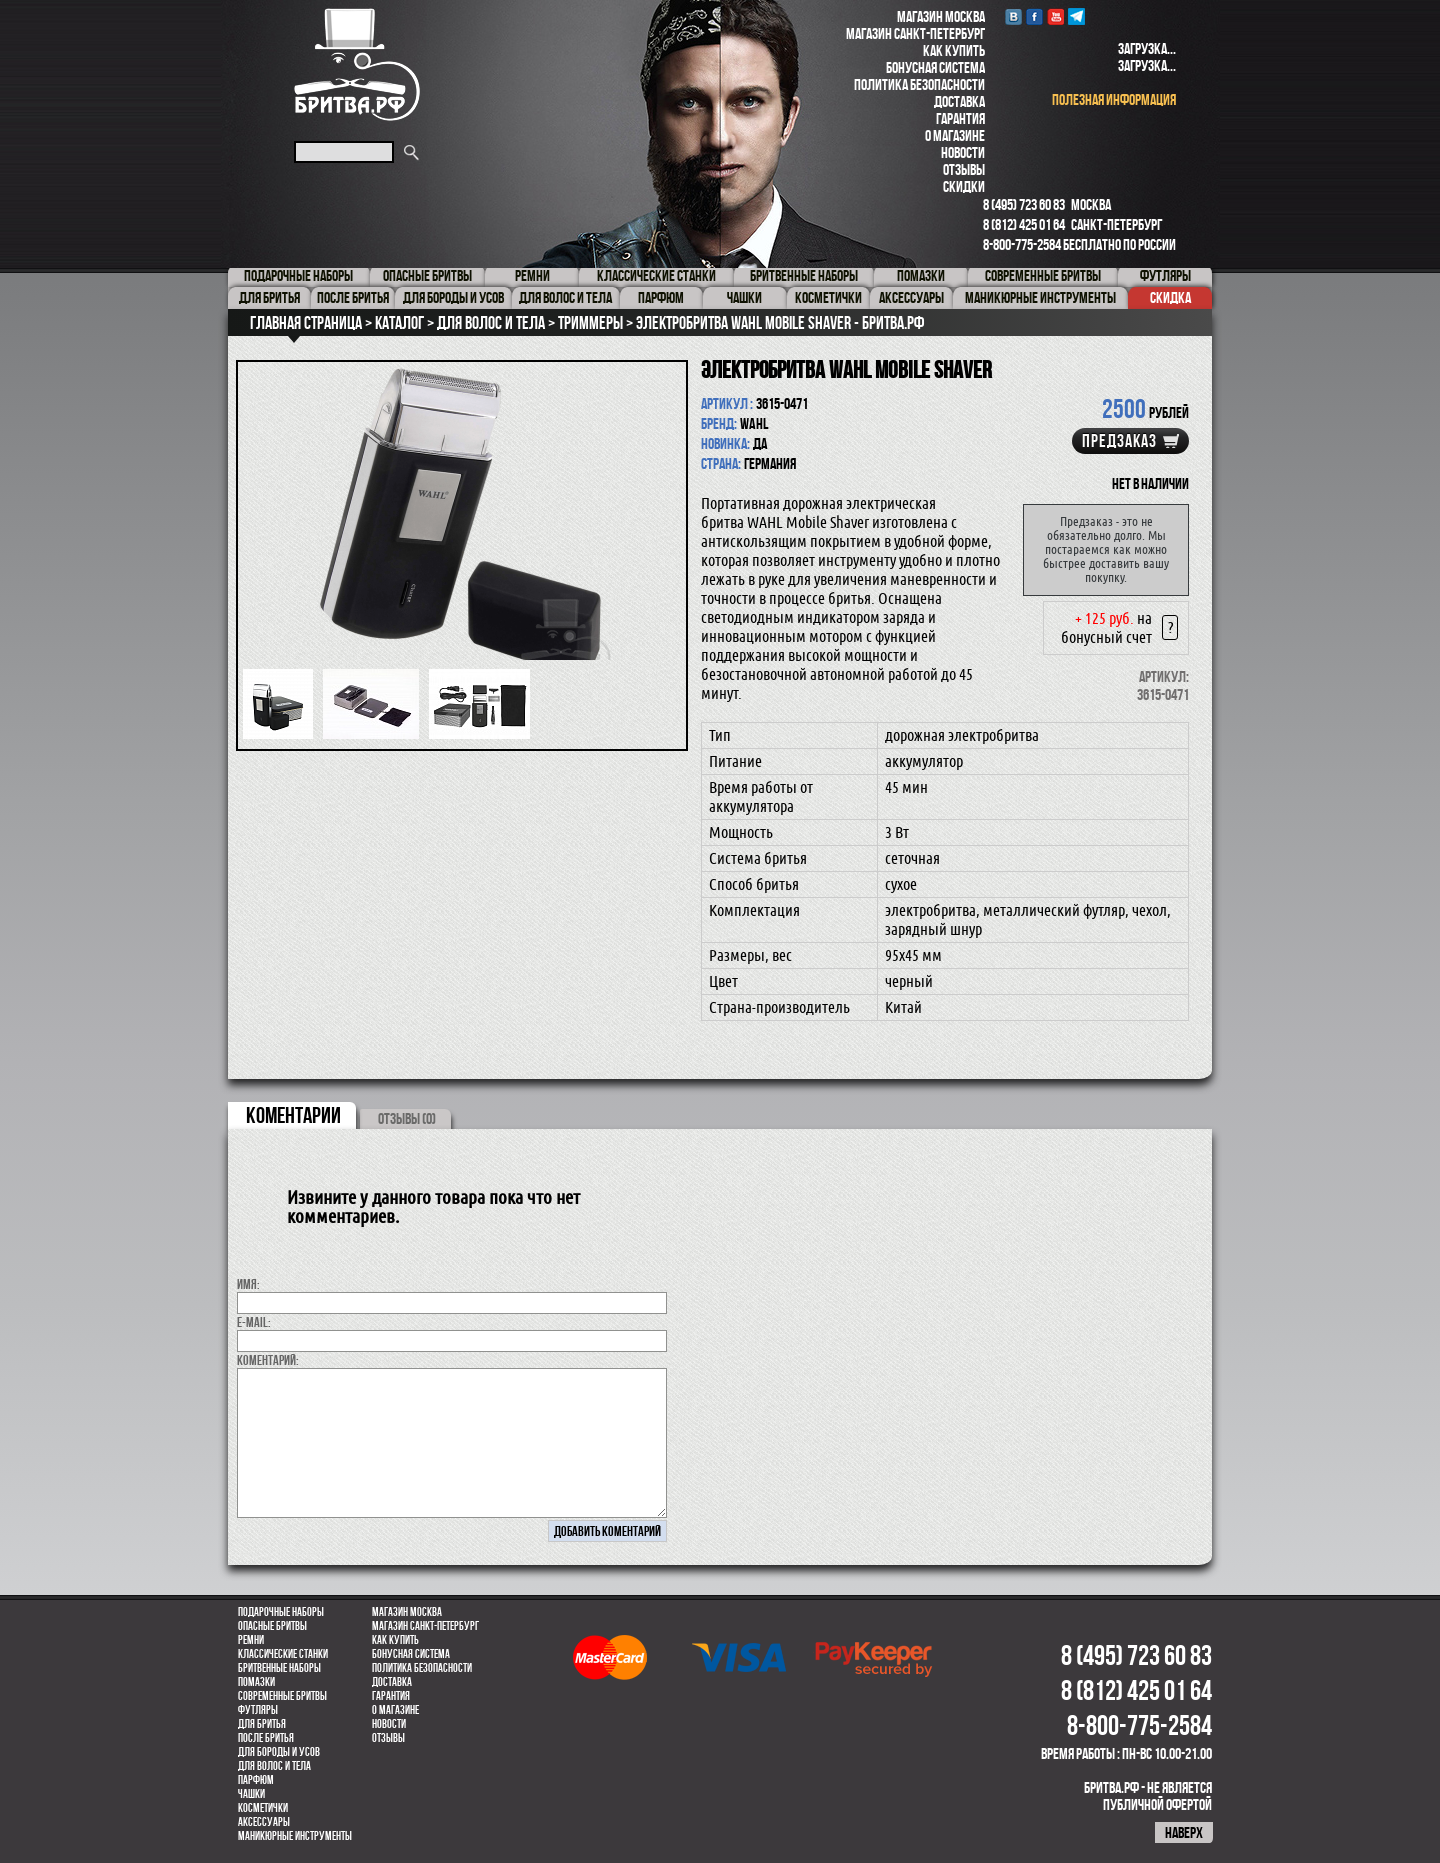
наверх (1184, 1832)
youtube (1055, 16)
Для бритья (262, 1724)
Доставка (959, 101)
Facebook (1034, 16)
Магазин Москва (941, 16)
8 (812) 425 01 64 (1024, 224)
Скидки (964, 186)
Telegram (1076, 16)
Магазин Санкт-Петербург (915, 33)
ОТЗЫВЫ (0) (407, 1118)
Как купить (954, 50)
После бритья (266, 1738)
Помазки (256, 1682)
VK (1013, 16)
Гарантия (960, 118)
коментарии (293, 1115)
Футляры (258, 1710)
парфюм (256, 1780)
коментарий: (268, 1360)
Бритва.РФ (357, 64)
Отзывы (964, 169)
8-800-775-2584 (1022, 244)
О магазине (955, 135)
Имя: (248, 1284)
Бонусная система (935, 67)
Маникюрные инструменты (295, 1836)
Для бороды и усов (279, 1752)
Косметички (263, 1808)
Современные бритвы (282, 1696)
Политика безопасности (919, 84)
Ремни (251, 1640)
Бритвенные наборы (279, 1668)
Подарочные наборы (281, 1612)
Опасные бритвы (272, 1626)
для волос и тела (274, 1766)
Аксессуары (264, 1822)
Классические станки (283, 1654)
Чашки (251, 1794)
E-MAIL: (254, 1322)
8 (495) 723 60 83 (1024, 204)
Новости (963, 152)
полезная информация (1114, 99)
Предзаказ (1119, 441)
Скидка (1170, 297)
